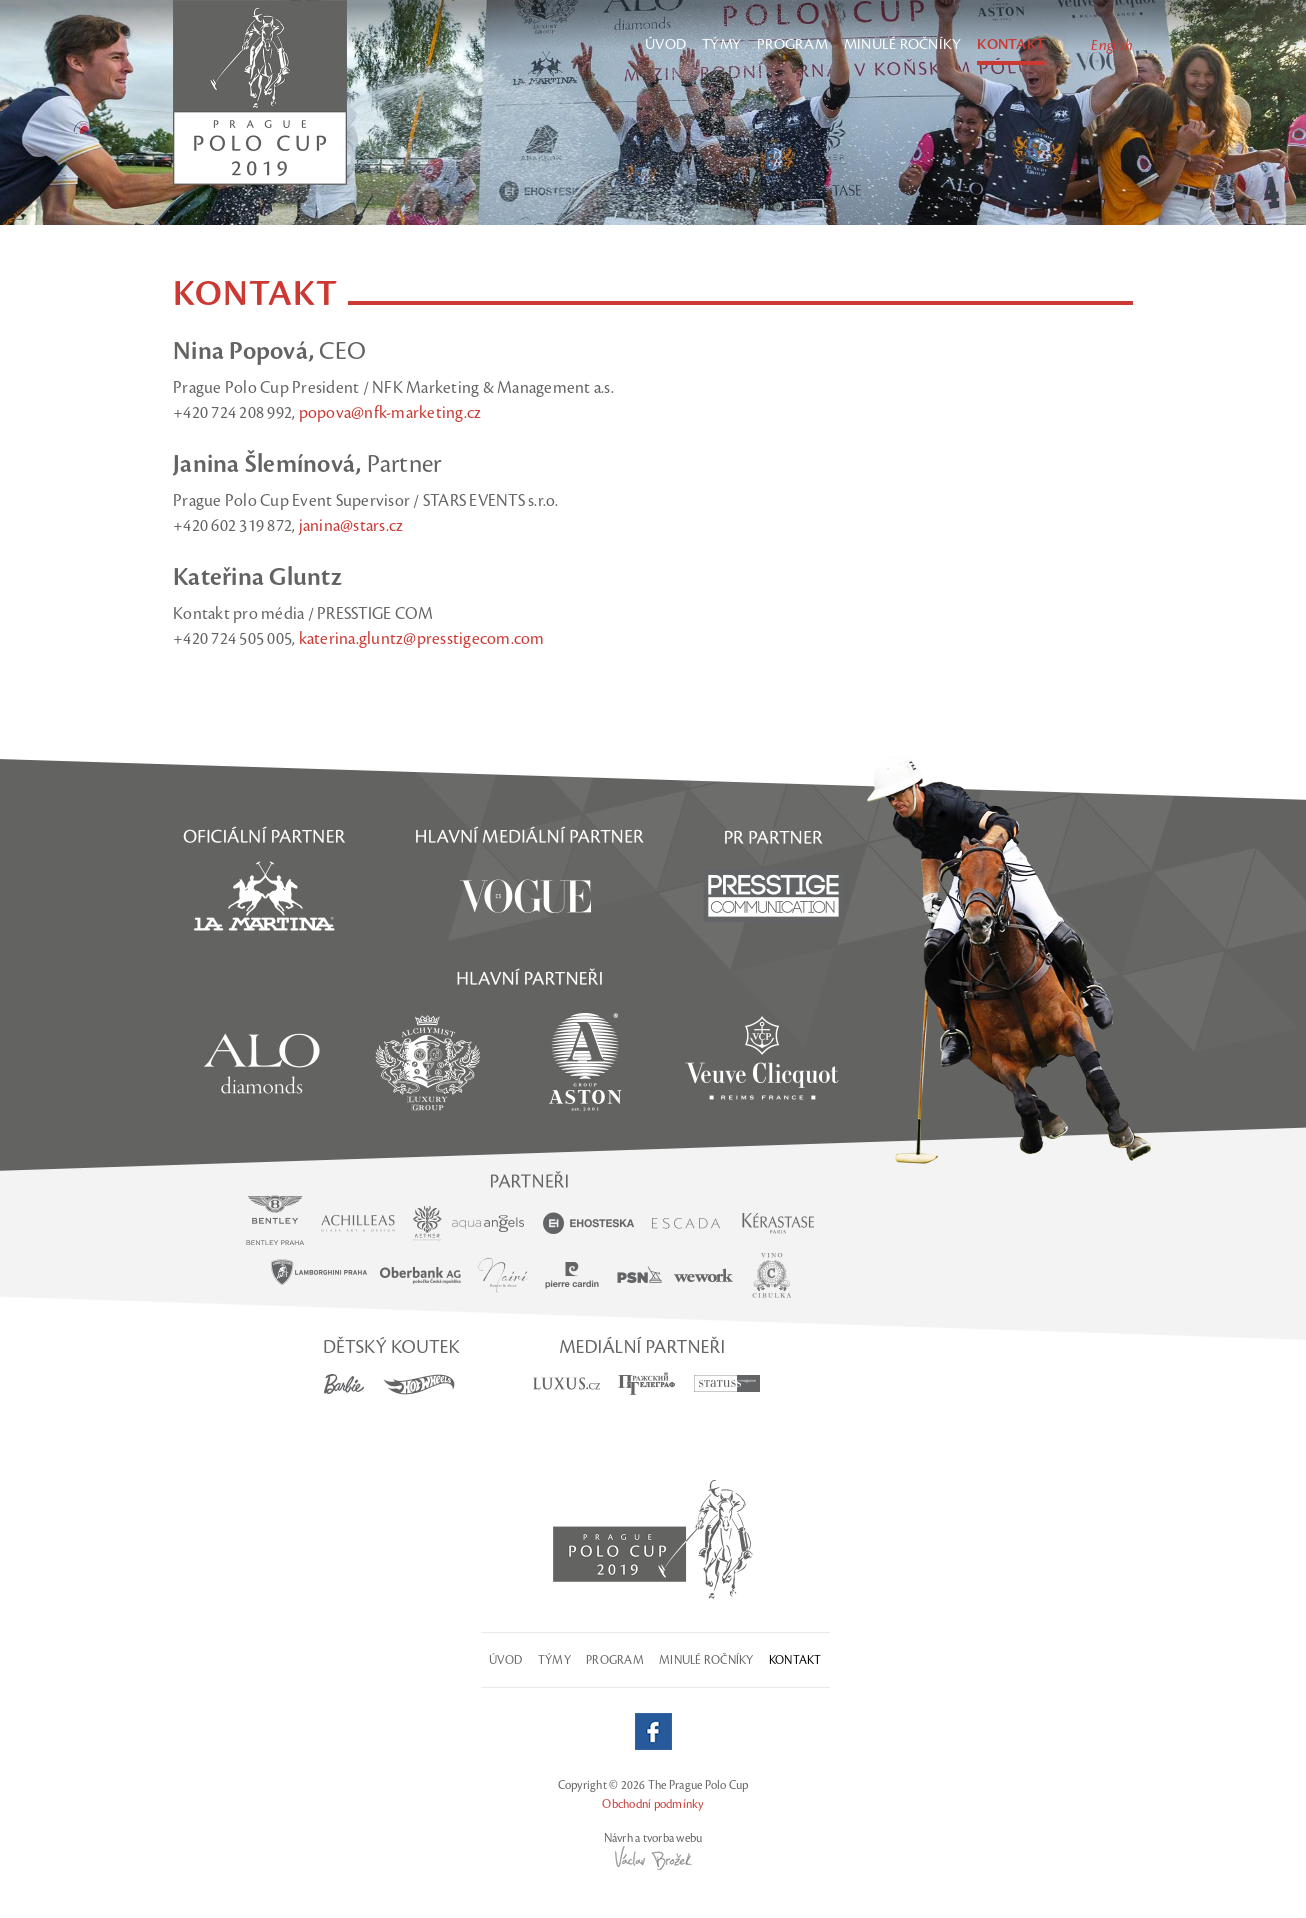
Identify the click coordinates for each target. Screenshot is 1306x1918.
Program (792, 44)
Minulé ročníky (903, 44)
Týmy (721, 44)
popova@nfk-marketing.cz (390, 413)
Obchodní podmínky (652, 1804)
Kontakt (1011, 44)
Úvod (665, 44)
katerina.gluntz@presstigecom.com (422, 639)
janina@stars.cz (351, 526)
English (1112, 45)
